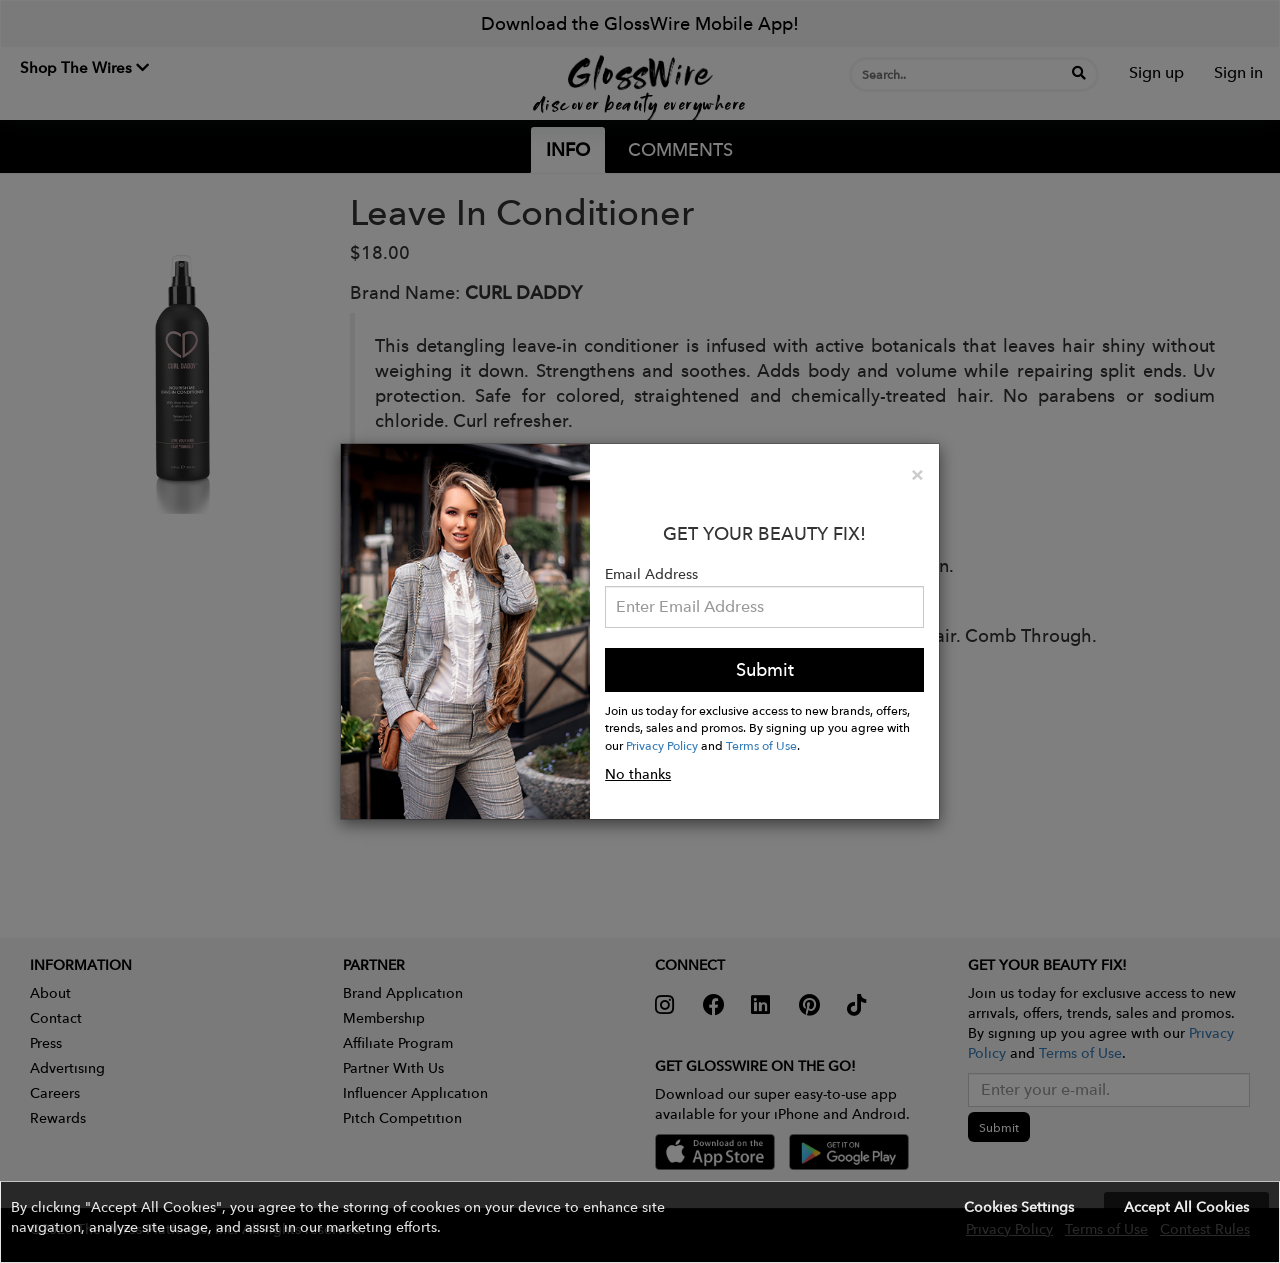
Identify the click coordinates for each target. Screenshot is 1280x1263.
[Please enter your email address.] (764, 607)
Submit (765, 669)
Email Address (651, 574)
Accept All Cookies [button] (1186, 1207)
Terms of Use (761, 745)
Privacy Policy (662, 745)
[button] (640, 1222)
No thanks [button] (638, 774)
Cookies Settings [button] (1019, 1207)
